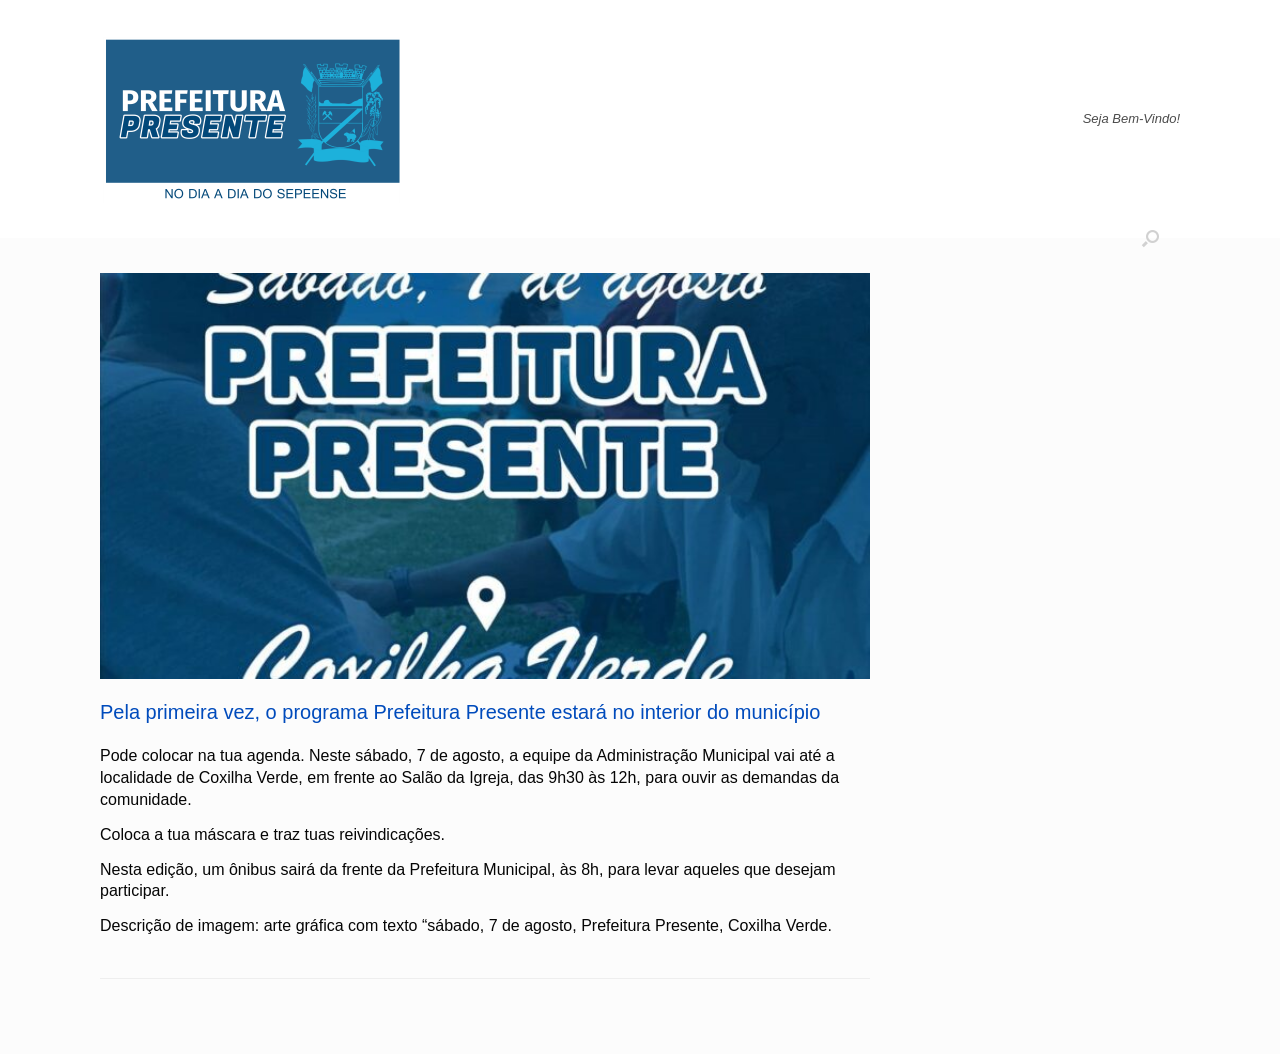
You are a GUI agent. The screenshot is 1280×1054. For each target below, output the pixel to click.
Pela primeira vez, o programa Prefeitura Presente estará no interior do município (460, 712)
